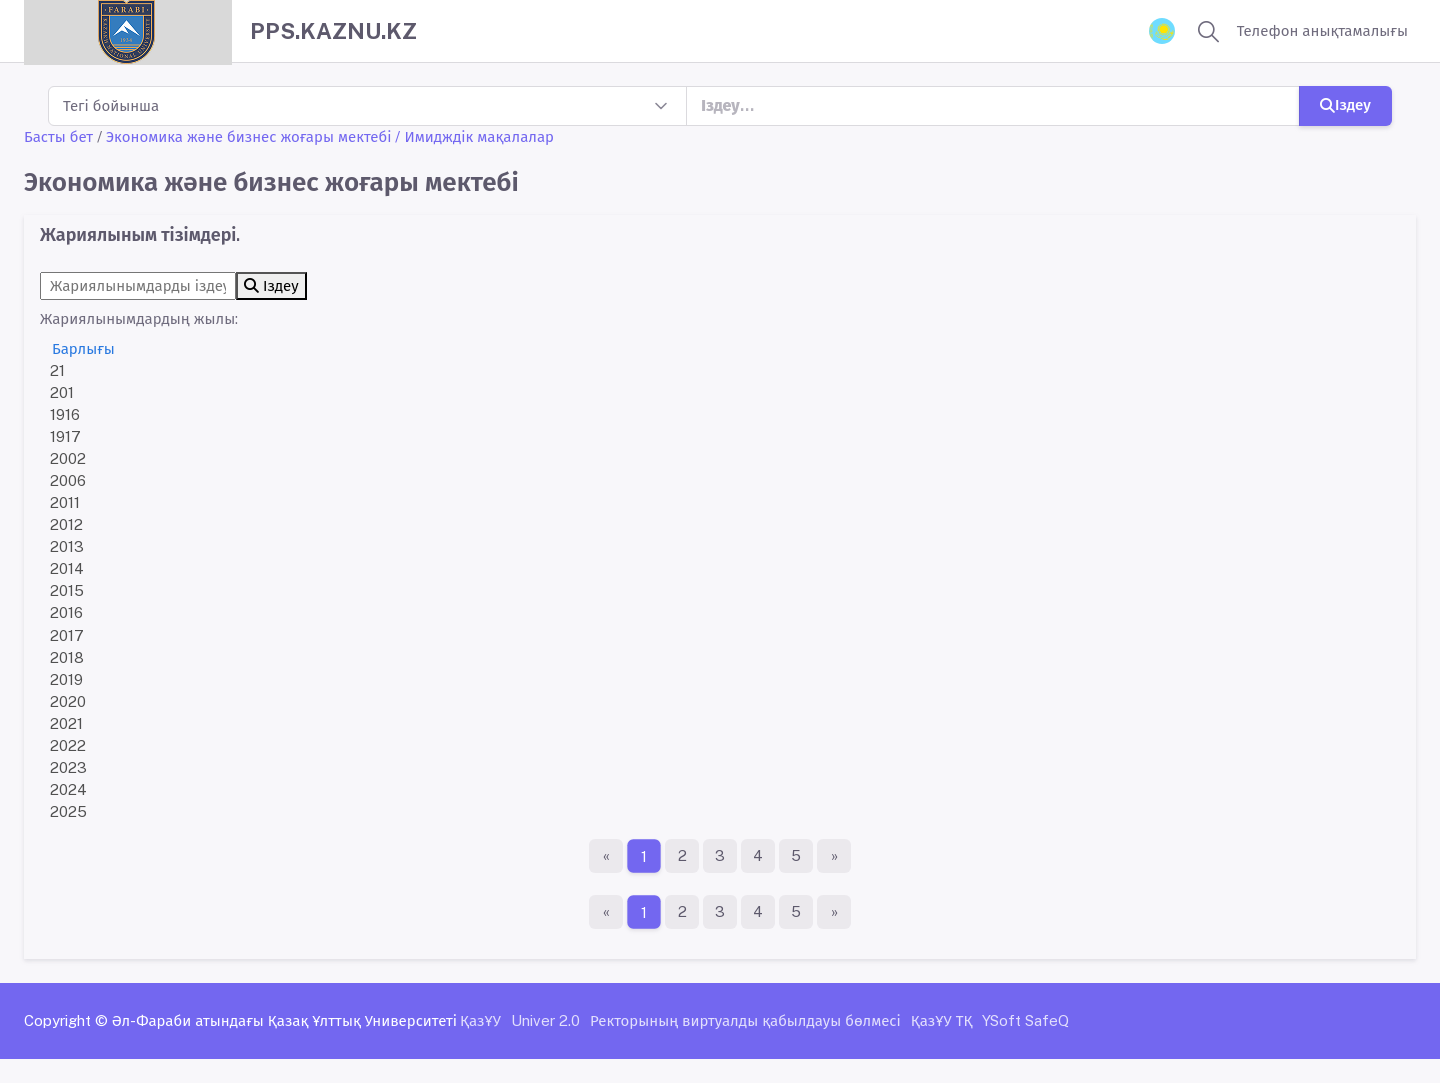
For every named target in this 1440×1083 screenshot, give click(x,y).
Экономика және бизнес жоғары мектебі (248, 136)
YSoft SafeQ (1025, 1020)
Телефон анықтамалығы (1322, 30)
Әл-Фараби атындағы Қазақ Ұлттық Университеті (284, 1020)
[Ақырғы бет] (834, 856)
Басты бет (58, 136)
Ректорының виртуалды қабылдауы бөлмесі (745, 1020)
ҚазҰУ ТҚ (942, 1020)
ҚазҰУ (480, 1020)
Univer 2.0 (545, 1020)
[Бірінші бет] (606, 856)
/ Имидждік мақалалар (474, 136)
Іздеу (1345, 104)
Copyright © (66, 1020)
